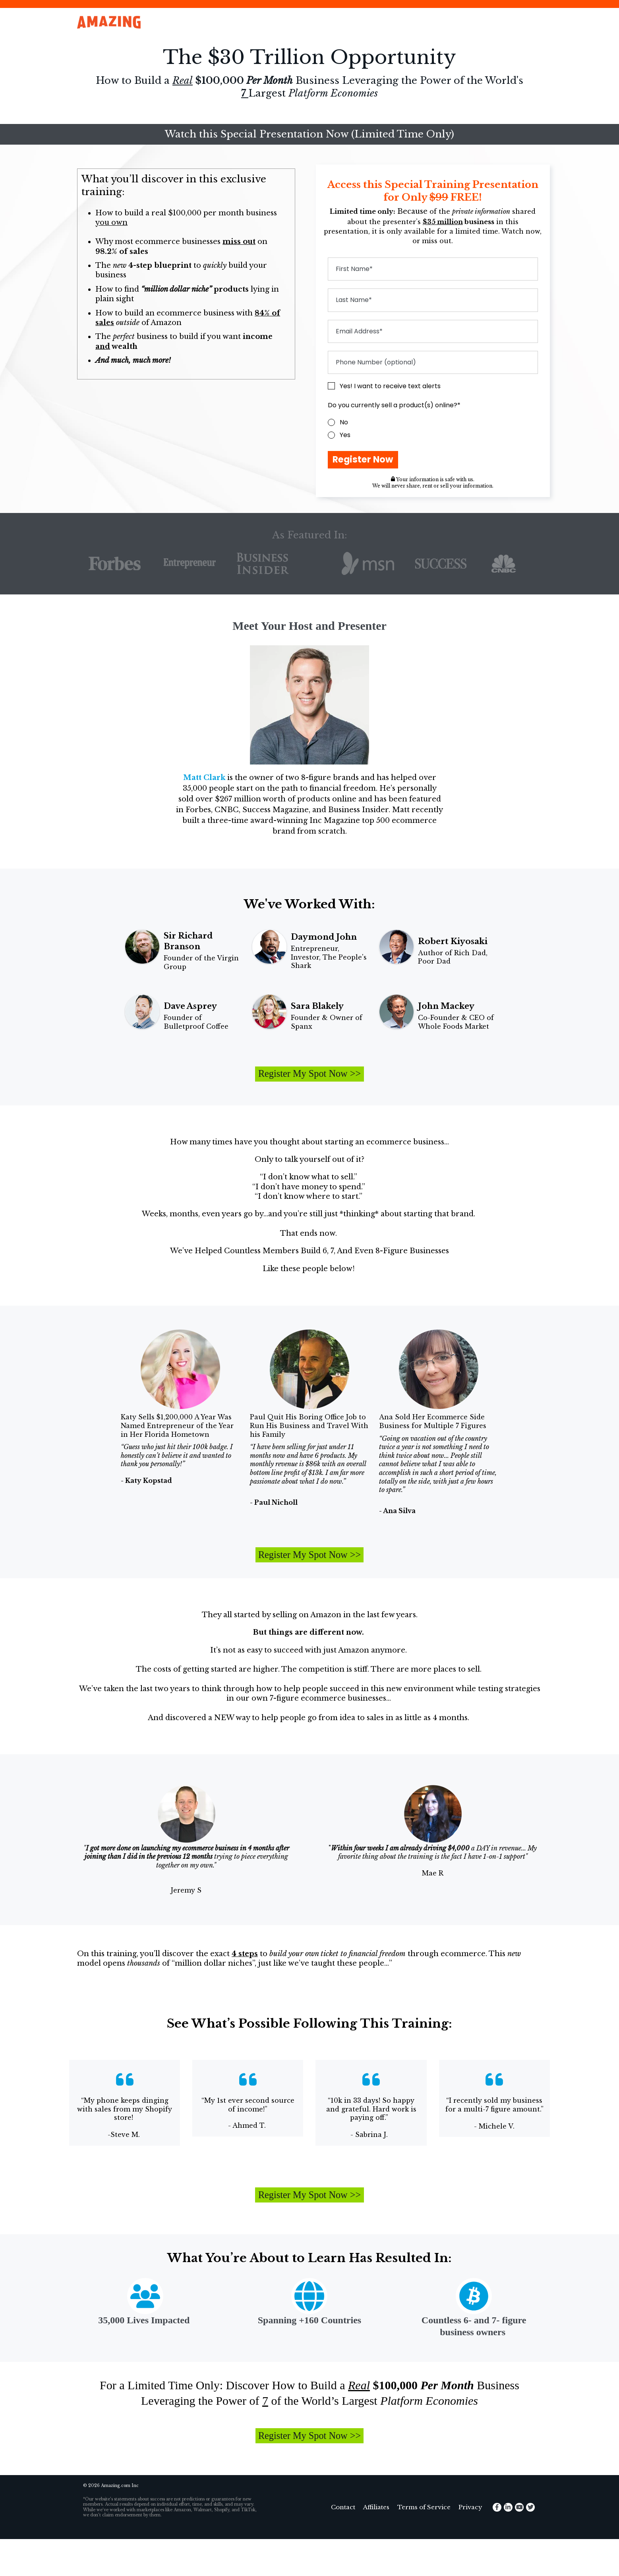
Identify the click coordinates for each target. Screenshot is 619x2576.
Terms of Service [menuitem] (424, 2543)
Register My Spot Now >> (309, 1083)
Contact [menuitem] (343, 2543)
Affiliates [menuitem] (376, 2543)
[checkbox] (433, 428)
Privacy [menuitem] (470, 2543)
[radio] (433, 422)
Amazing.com (115, 2522)
